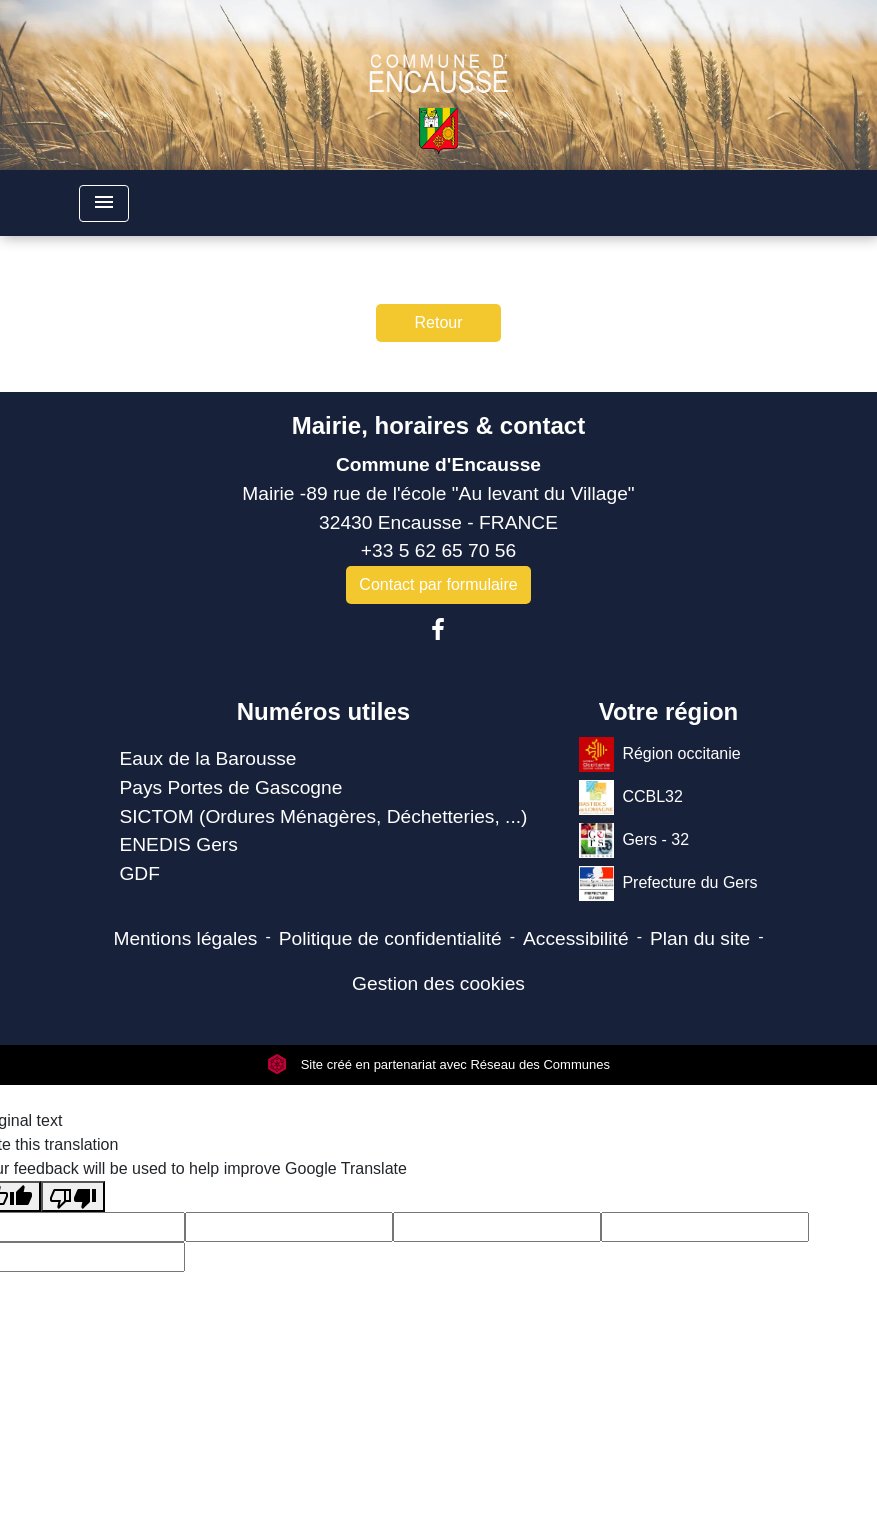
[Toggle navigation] (104, 203)
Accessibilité (576, 938)
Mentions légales (185, 938)
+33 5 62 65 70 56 (438, 550)
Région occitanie (659, 754)
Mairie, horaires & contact (438, 425)
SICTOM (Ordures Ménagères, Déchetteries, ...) (323, 816)
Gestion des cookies (438, 983)
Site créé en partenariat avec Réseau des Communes (438, 1064)
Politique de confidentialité (390, 938)
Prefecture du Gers (668, 883)
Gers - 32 (634, 840)
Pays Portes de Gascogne (230, 787)
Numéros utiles (323, 711)
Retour (438, 322)
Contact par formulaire (438, 584)
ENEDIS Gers (178, 844)
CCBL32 (630, 797)
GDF (139, 873)
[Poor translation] (73, 1196)
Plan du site (700, 938)
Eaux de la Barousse (207, 758)
